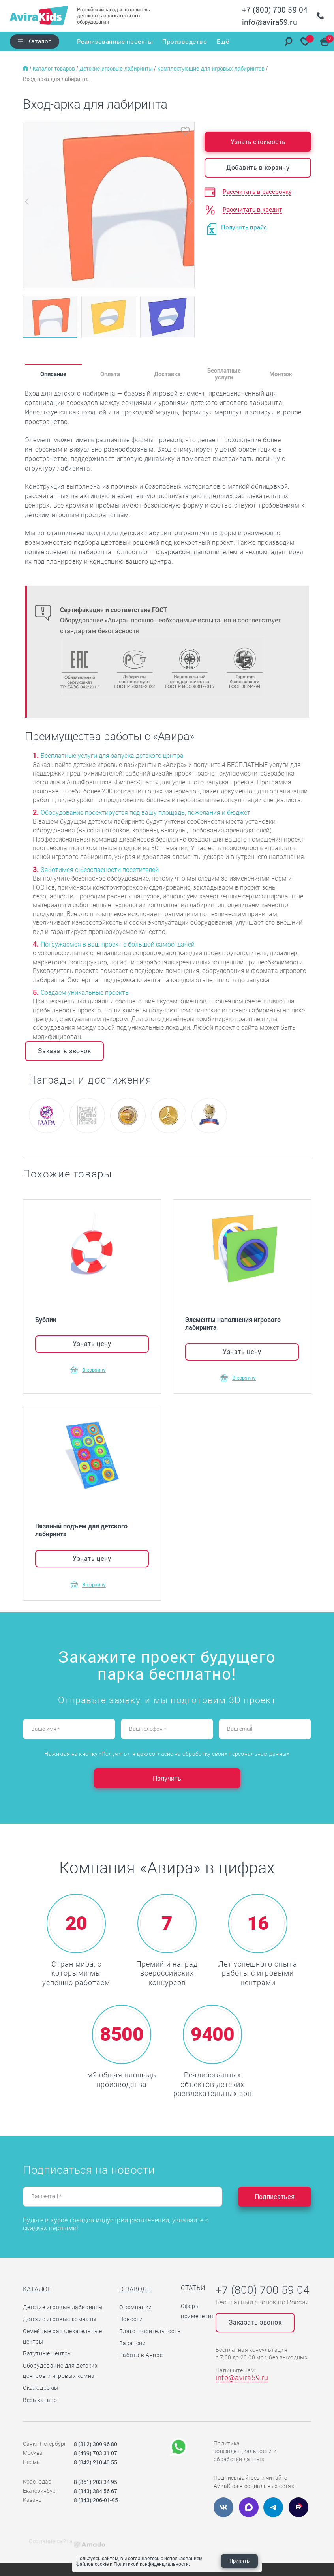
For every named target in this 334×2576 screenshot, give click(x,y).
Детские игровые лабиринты (116, 69)
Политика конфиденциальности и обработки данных (245, 2451)
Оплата (110, 374)
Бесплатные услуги (224, 373)
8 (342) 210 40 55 (95, 2462)
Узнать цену (92, 1343)
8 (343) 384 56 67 (95, 2491)
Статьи (193, 2288)
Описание (53, 374)
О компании (135, 2307)
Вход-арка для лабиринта (56, 79)
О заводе (135, 2289)
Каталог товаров (55, 69)
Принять (239, 2560)
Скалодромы (41, 2388)
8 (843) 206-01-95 (96, 2500)
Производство (184, 41)
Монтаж (280, 374)
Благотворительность (150, 2331)
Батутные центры (47, 2353)
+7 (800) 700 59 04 (275, 10)
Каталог (39, 41)
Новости (131, 2319)
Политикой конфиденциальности (151, 2564)
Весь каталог (41, 2400)
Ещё (223, 41)
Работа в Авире (141, 2355)
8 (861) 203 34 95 (95, 2482)
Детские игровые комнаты (60, 2319)
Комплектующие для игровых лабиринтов (211, 69)
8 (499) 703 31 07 (95, 2453)
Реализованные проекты (114, 41)
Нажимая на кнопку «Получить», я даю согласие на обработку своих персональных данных (166, 1754)
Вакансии (132, 2343)
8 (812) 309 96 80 (95, 2444)
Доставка (167, 374)
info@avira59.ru (269, 22)
